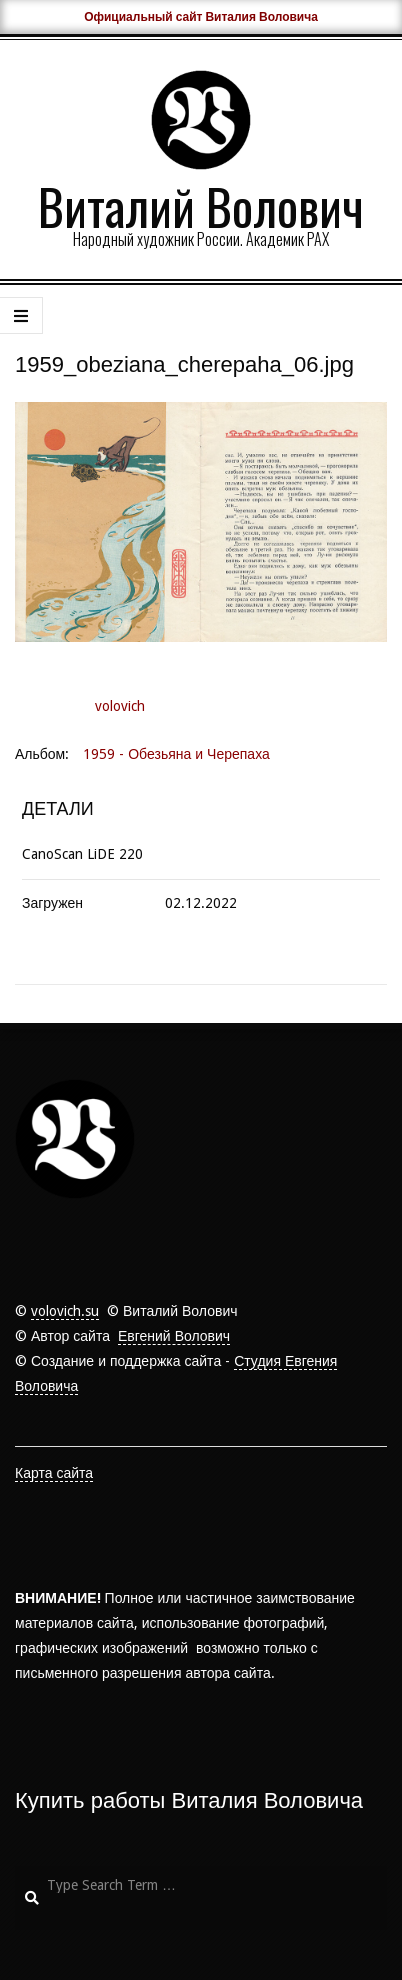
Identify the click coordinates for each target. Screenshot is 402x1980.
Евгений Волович (174, 1336)
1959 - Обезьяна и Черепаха (176, 754)
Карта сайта (54, 1473)
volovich (120, 706)
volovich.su (65, 1311)
